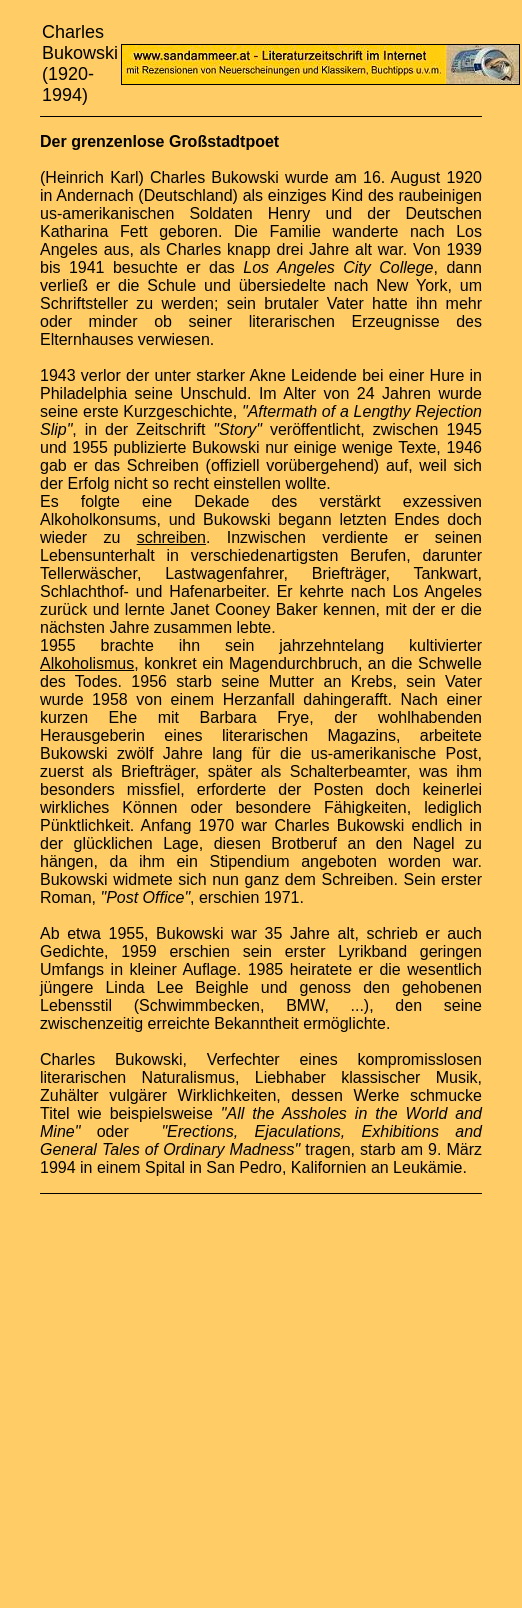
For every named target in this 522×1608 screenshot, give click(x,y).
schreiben (171, 537)
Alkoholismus (87, 663)
